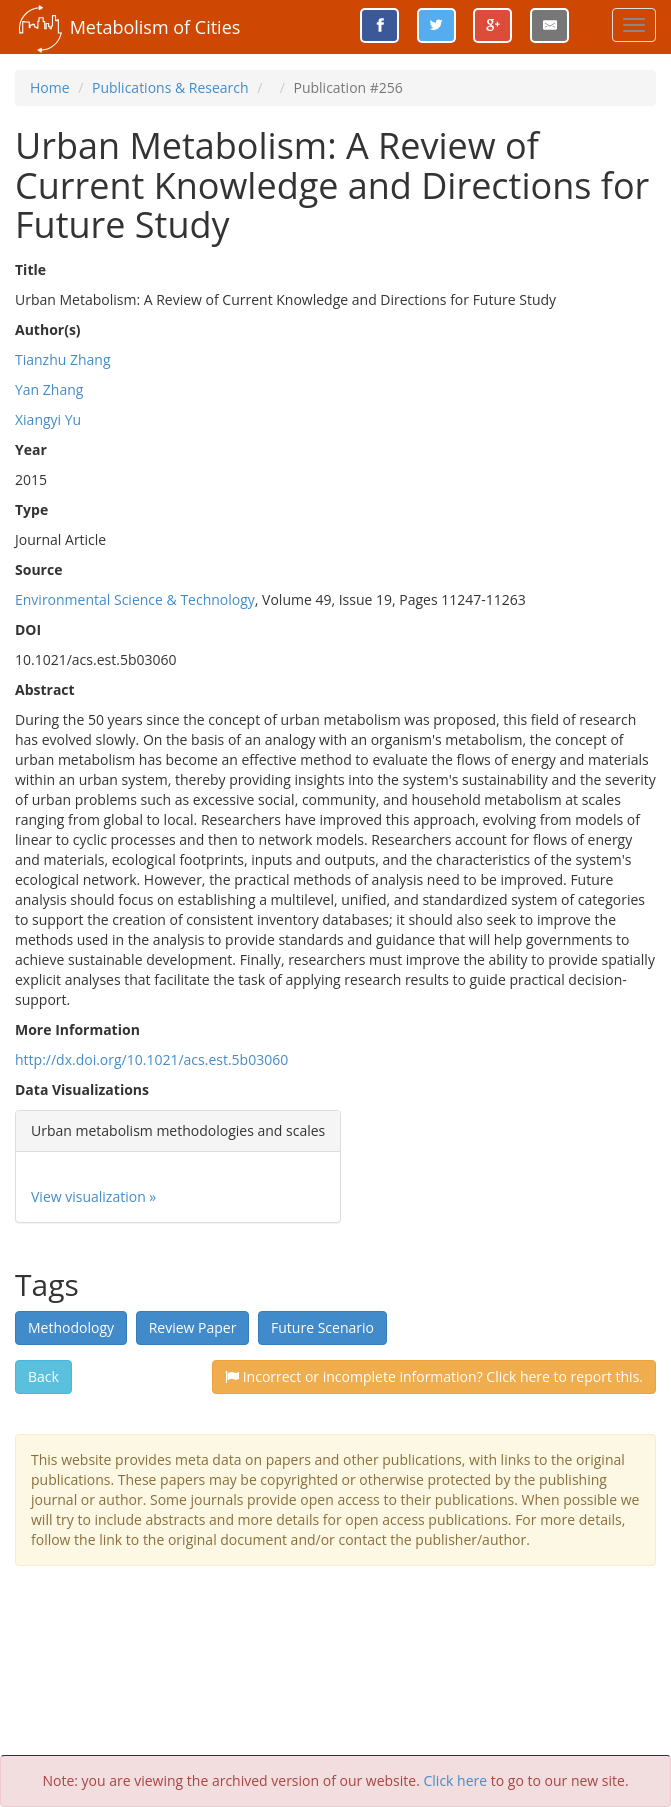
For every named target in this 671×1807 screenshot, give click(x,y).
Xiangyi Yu (48, 419)
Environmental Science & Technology (135, 599)
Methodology (71, 1327)
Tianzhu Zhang (63, 359)
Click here (456, 1780)
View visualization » (93, 1196)
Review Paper (193, 1327)
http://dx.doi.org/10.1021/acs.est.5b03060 (151, 1059)
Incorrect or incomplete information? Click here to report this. (434, 1376)
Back (43, 1376)
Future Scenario (322, 1327)
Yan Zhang (49, 389)
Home (50, 87)
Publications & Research (170, 87)
